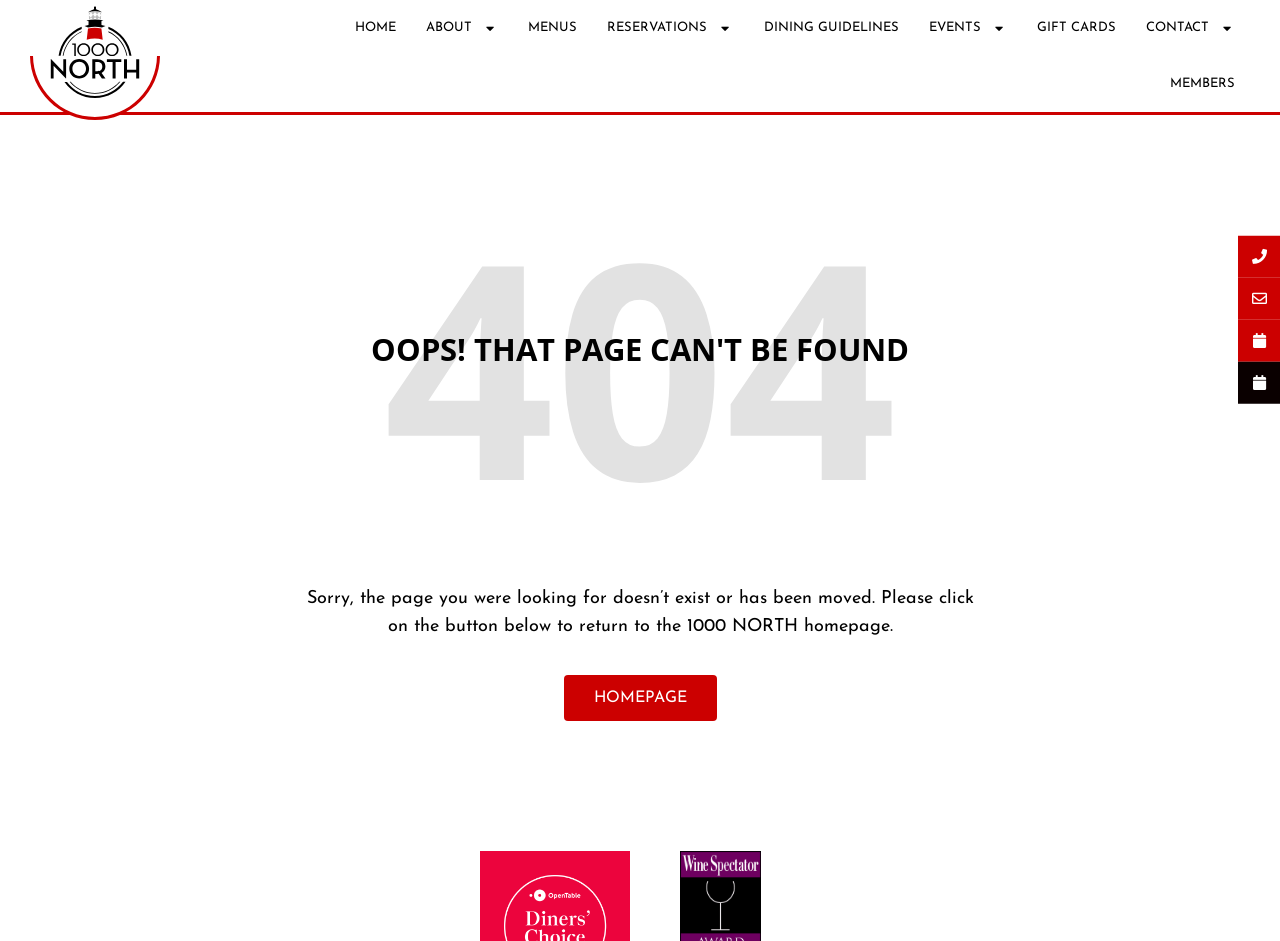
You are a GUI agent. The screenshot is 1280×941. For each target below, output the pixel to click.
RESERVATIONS (670, 28)
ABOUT (462, 28)
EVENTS (968, 28)
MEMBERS (1202, 83)
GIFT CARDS (1076, 27)
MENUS (552, 27)
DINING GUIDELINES (831, 27)
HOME (375, 27)
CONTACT (1190, 28)
